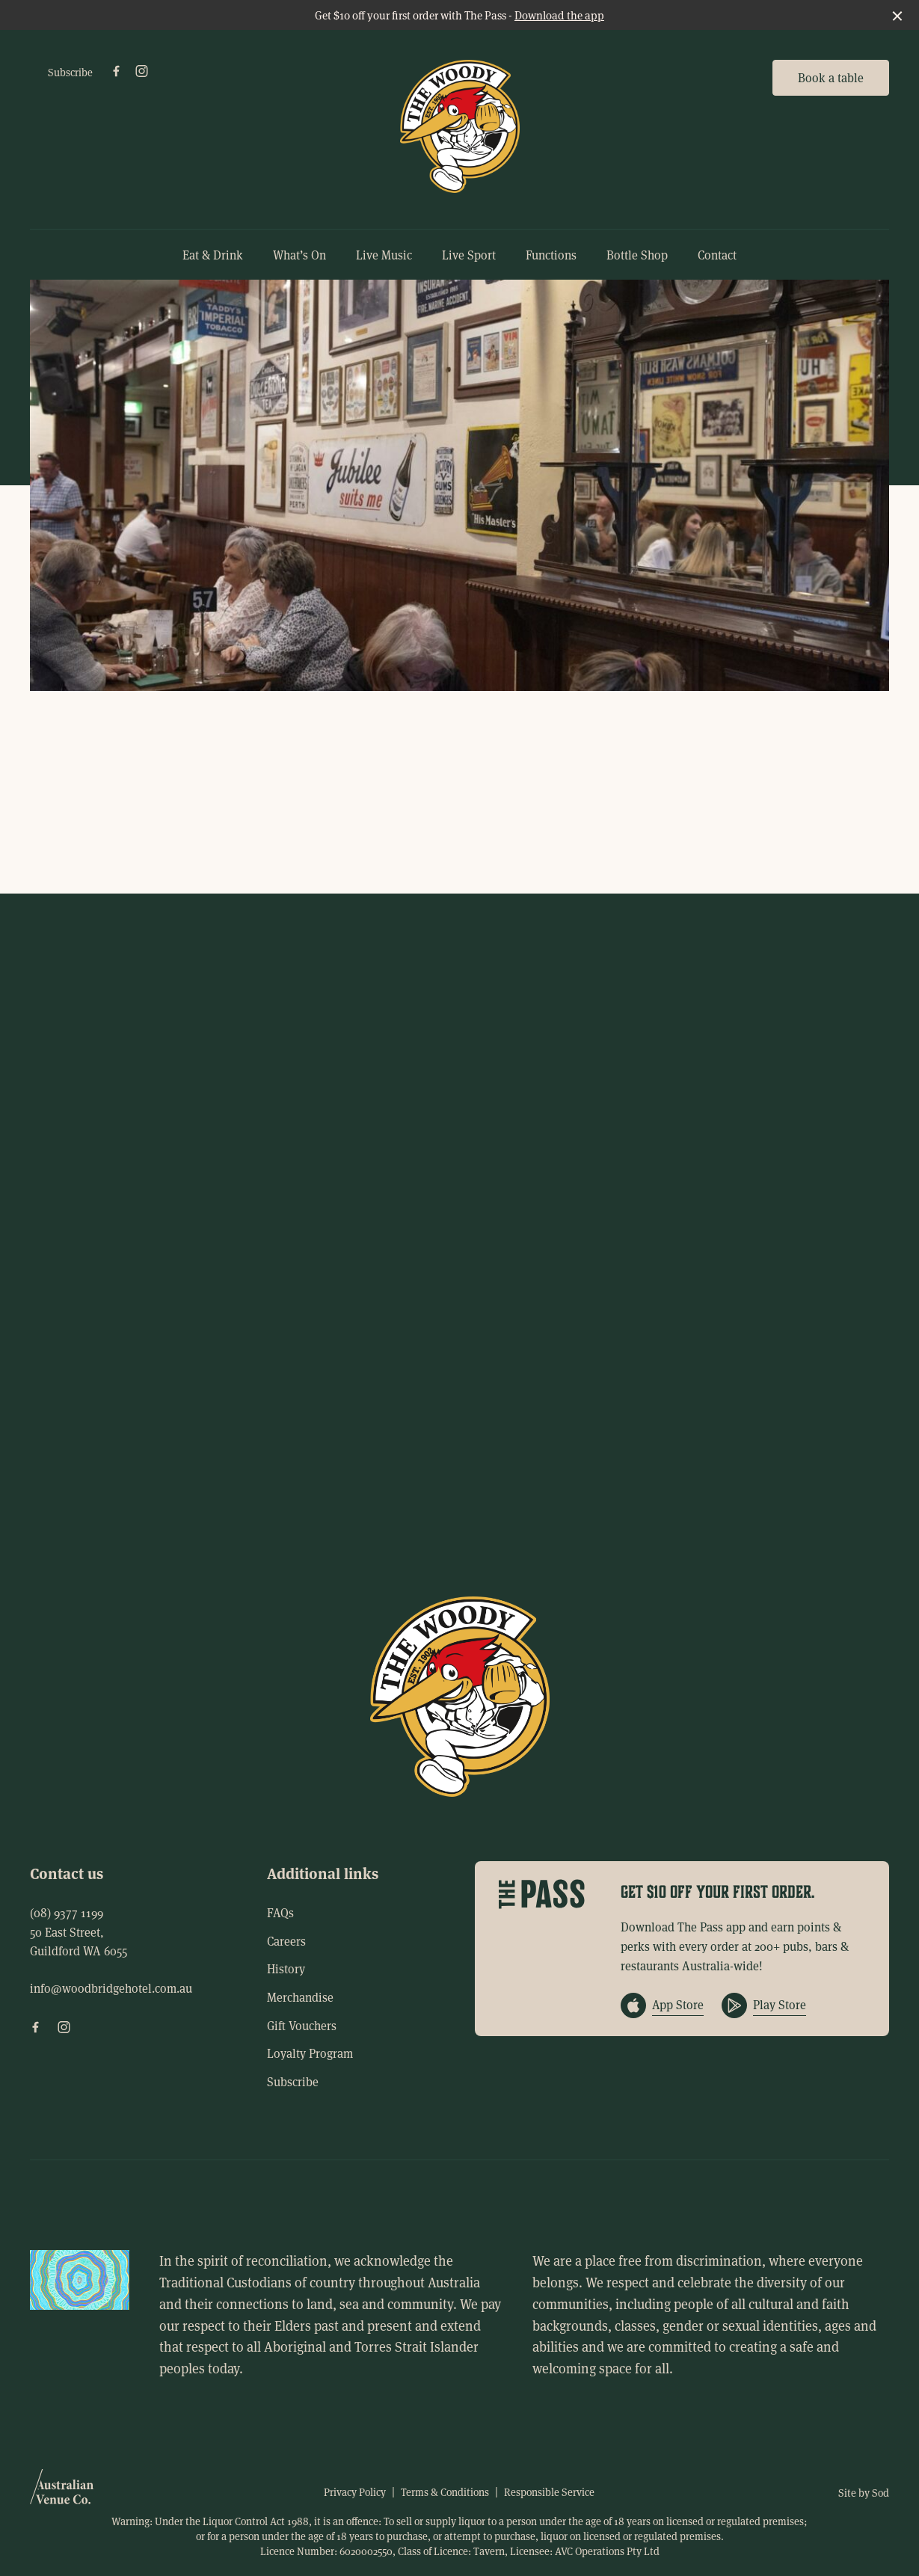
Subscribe (70, 72)
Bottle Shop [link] (637, 255)
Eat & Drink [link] (212, 255)
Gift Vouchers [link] (301, 2025)
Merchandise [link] (300, 1997)
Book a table (831, 77)
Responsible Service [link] (549, 2492)
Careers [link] (286, 1941)
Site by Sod (863, 2493)
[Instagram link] (141, 71)
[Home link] (460, 126)
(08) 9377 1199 (66, 1912)
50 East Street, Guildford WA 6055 (78, 1941)
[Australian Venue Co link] (61, 2491)
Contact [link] (717, 255)
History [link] (286, 1968)
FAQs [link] (280, 1912)
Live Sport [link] (469, 255)
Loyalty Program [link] (310, 2053)
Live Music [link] (384, 255)
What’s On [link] (299, 255)
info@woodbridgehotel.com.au (111, 1988)
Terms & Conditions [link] (445, 2492)
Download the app (559, 14)
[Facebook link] (116, 71)
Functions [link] (551, 255)
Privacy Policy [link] (355, 2492)
